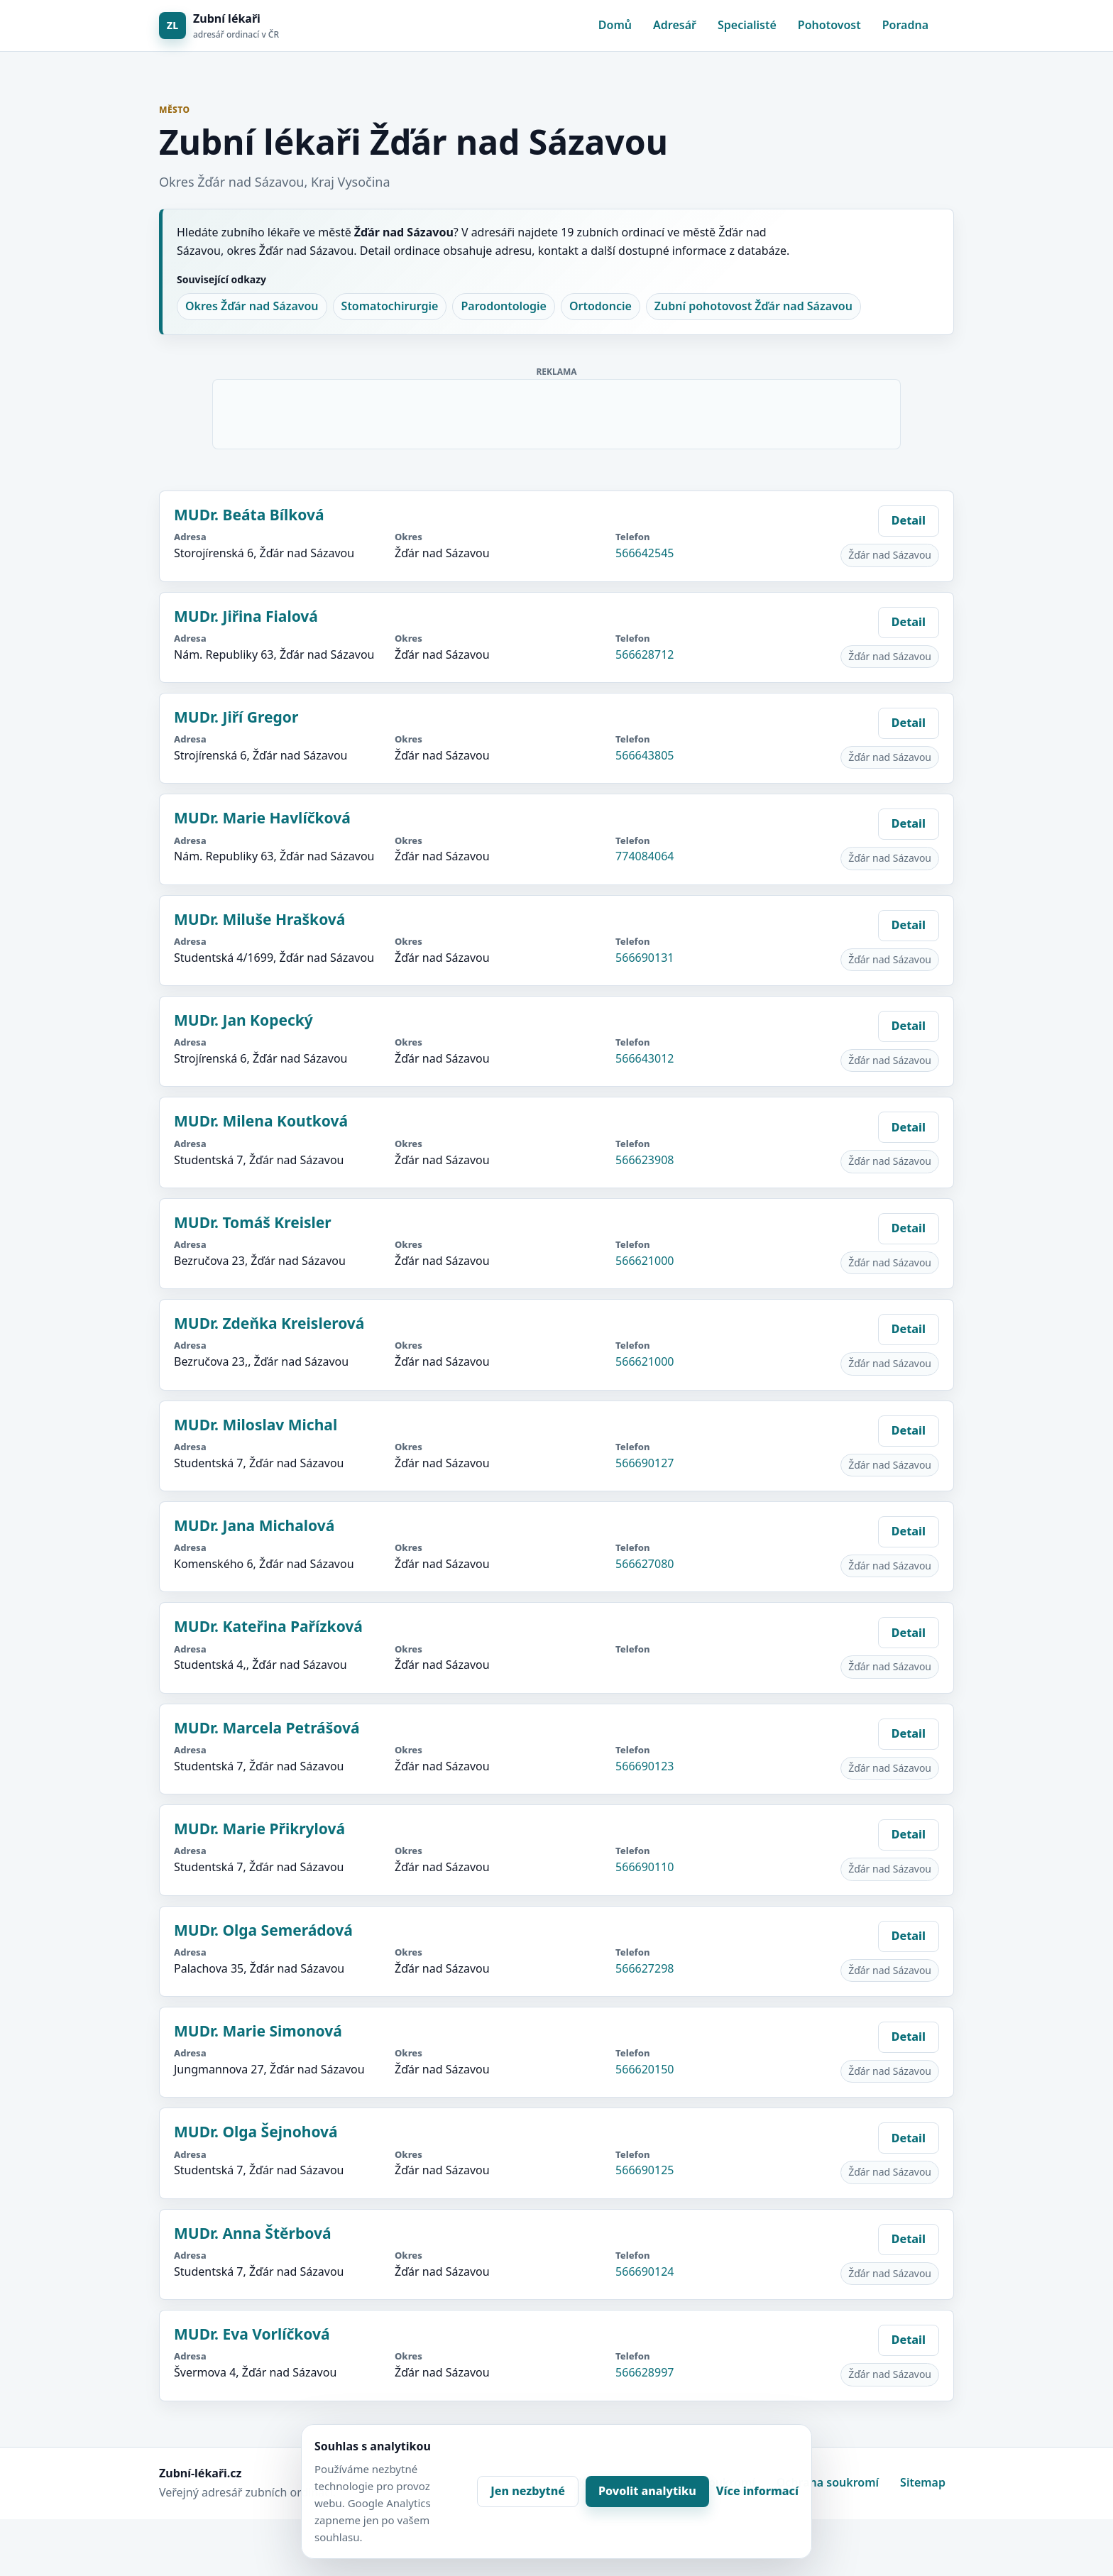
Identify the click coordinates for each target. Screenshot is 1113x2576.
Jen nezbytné (527, 2491)
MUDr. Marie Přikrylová (259, 1828)
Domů (615, 25)
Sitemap (922, 2482)
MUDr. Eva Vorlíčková (252, 2334)
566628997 (644, 2372)
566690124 (644, 2271)
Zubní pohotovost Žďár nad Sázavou (753, 306)
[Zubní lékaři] (219, 26)
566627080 (644, 1564)
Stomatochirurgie (390, 306)
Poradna (905, 25)
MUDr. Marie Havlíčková (262, 818)
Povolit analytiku (647, 2491)
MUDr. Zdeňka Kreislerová (269, 1323)
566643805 (644, 755)
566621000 (644, 1260)
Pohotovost (829, 25)
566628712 (644, 654)
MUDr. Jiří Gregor (236, 717)
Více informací (757, 2491)
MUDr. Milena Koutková (261, 1121)
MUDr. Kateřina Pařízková (268, 1626)
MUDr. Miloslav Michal (255, 1425)
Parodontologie (503, 306)
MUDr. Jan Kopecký (243, 1020)
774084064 (644, 856)
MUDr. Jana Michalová (254, 1525)
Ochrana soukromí (828, 2482)
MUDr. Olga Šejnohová (256, 2132)
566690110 (644, 1867)
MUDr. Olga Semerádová (263, 1930)
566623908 (644, 1160)
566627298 (644, 1968)
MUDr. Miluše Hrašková (259, 919)
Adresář (674, 25)
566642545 (644, 553)
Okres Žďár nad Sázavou (252, 306)
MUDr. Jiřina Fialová (246, 616)
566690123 (644, 1766)
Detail (909, 520)
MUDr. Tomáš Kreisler (252, 1222)
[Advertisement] (557, 412)
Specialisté (747, 25)
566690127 (644, 1463)
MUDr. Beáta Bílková (249, 515)
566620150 (644, 2069)
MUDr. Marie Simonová (258, 2031)
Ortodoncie (600, 306)
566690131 (644, 957)
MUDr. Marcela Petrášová (267, 1728)
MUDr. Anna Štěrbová (252, 2233)
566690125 (644, 2170)
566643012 (644, 1058)
